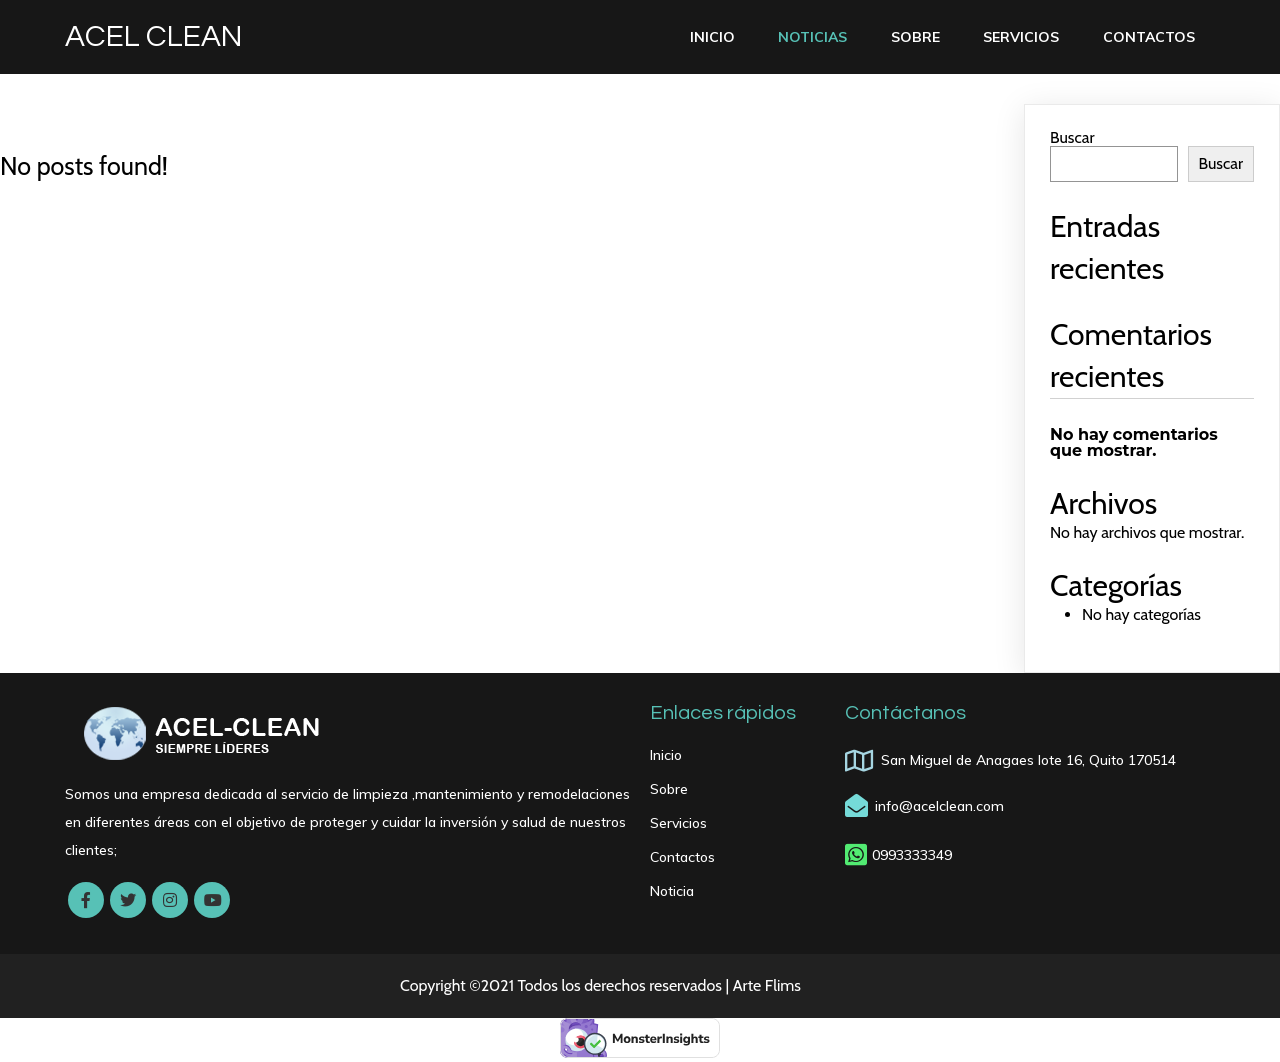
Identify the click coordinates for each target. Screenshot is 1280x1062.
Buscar (1072, 137)
